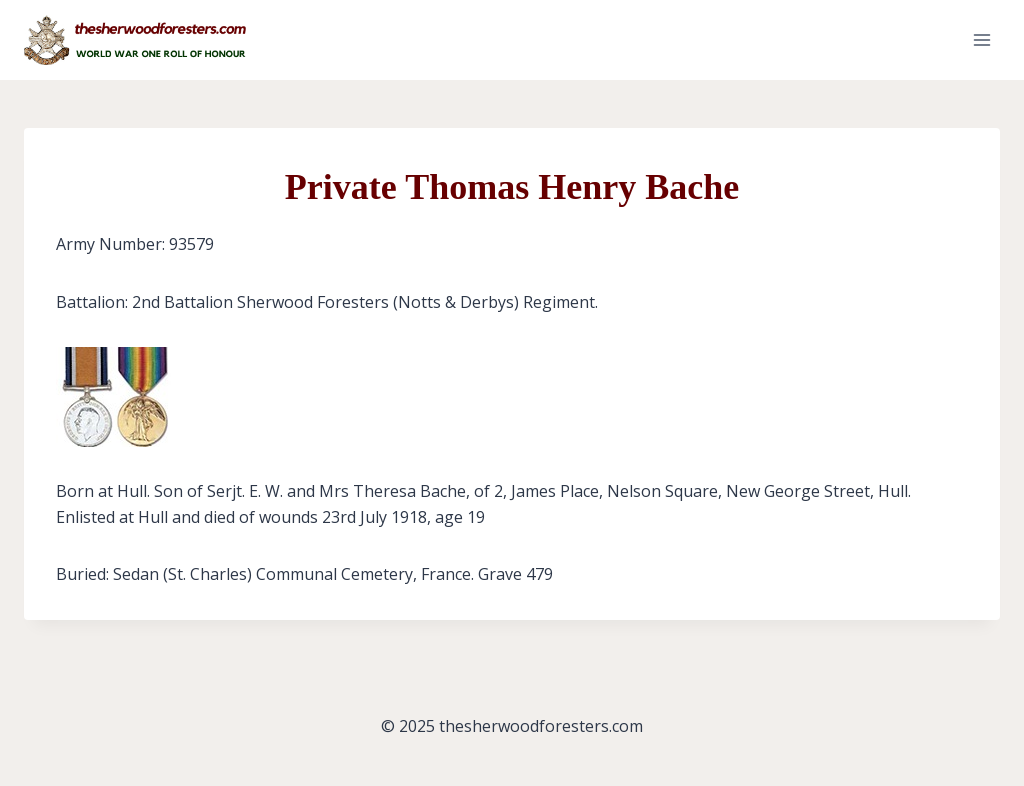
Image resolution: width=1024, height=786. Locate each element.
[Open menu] (981, 39)
